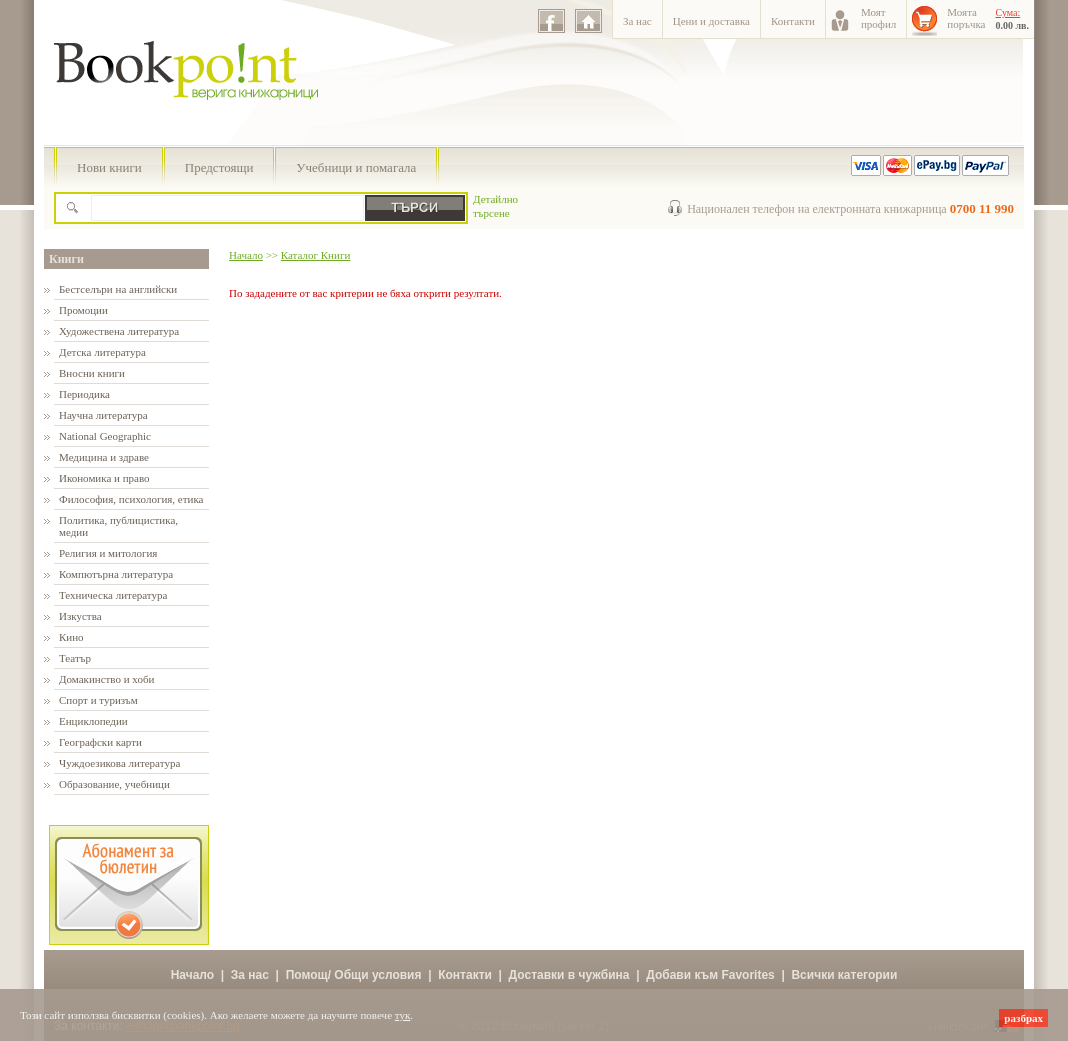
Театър (75, 658)
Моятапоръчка (966, 18)
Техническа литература (113, 595)
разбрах (1023, 1018)
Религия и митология (108, 553)
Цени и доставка (711, 21)
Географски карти (100, 742)
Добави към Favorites (710, 975)
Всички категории (844, 975)
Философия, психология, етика (131, 499)
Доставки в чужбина (569, 975)
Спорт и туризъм (98, 700)
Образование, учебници (114, 784)
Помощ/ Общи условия (354, 975)
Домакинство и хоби (106, 679)
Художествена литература (119, 331)
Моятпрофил (878, 18)
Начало (246, 255)
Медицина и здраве (104, 457)
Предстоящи (219, 167)
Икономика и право (104, 478)
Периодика (84, 394)
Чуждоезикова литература (119, 763)
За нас (637, 21)
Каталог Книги (315, 255)
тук (403, 1015)
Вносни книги (92, 373)
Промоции (83, 310)
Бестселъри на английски (118, 289)
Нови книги (109, 167)
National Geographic (105, 436)
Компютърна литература (116, 574)
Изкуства (80, 616)
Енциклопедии (93, 721)
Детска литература (102, 352)
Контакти (793, 21)
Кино (71, 637)
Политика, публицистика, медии (118, 526)
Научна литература (103, 415)
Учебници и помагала (356, 167)
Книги (66, 259)
